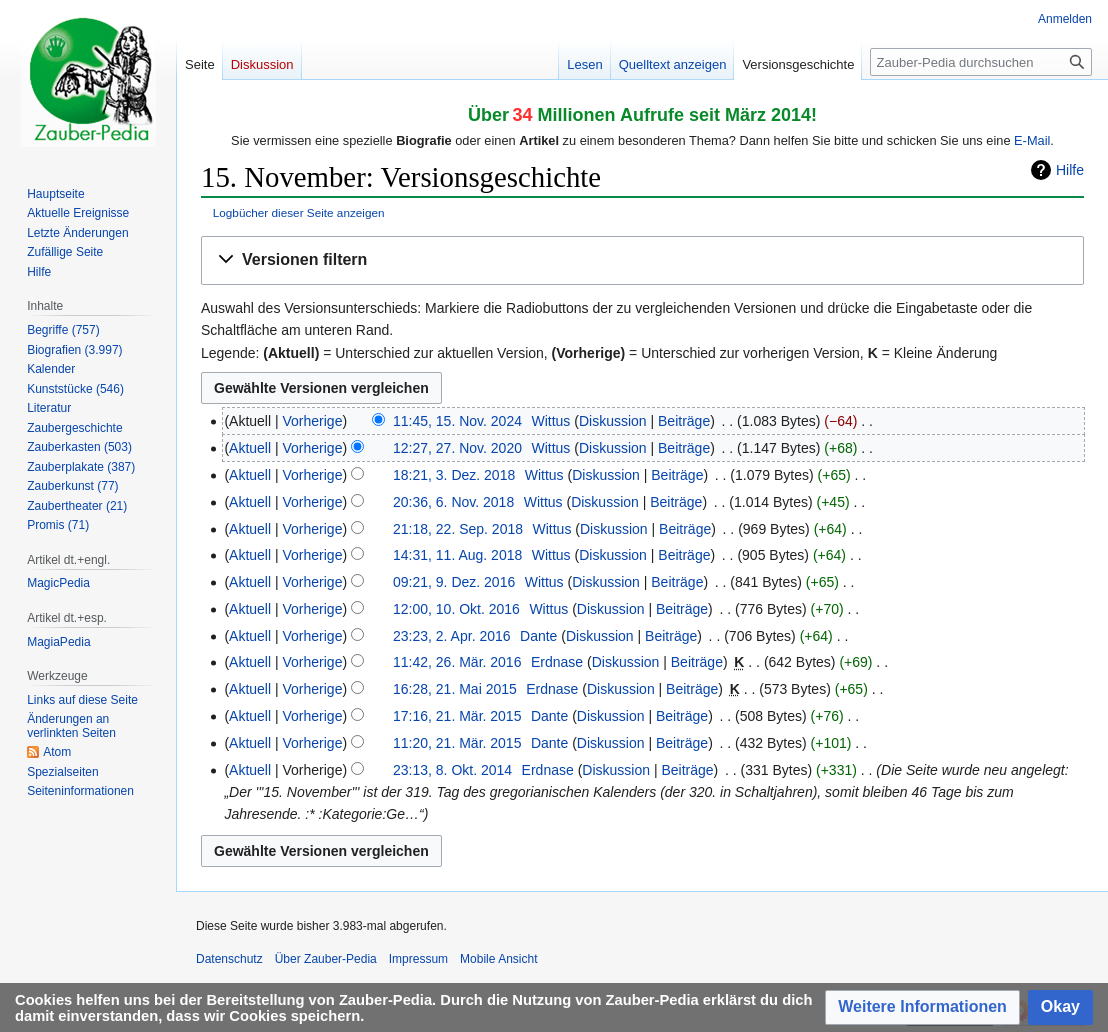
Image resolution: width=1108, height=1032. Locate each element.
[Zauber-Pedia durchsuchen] (981, 62)
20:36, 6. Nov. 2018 (453, 502)
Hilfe (1070, 170)
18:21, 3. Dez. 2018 (454, 475)
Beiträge (684, 421)
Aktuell (250, 448)
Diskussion (613, 421)
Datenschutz (229, 959)
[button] (642, 260)
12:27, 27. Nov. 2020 (457, 448)
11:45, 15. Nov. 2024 (457, 421)
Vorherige (313, 421)
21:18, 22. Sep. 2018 (458, 529)
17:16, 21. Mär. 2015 (457, 716)
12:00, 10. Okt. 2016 (456, 609)
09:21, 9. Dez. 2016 (454, 582)
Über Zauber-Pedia (326, 959)
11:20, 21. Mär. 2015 (457, 743)
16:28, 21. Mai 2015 (455, 689)
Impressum (418, 959)
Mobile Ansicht (498, 959)
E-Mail (1032, 140)
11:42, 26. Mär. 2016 (457, 662)
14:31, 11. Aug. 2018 (457, 555)
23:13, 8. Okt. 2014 (452, 770)
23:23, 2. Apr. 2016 (452, 636)
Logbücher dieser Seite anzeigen (299, 212)
